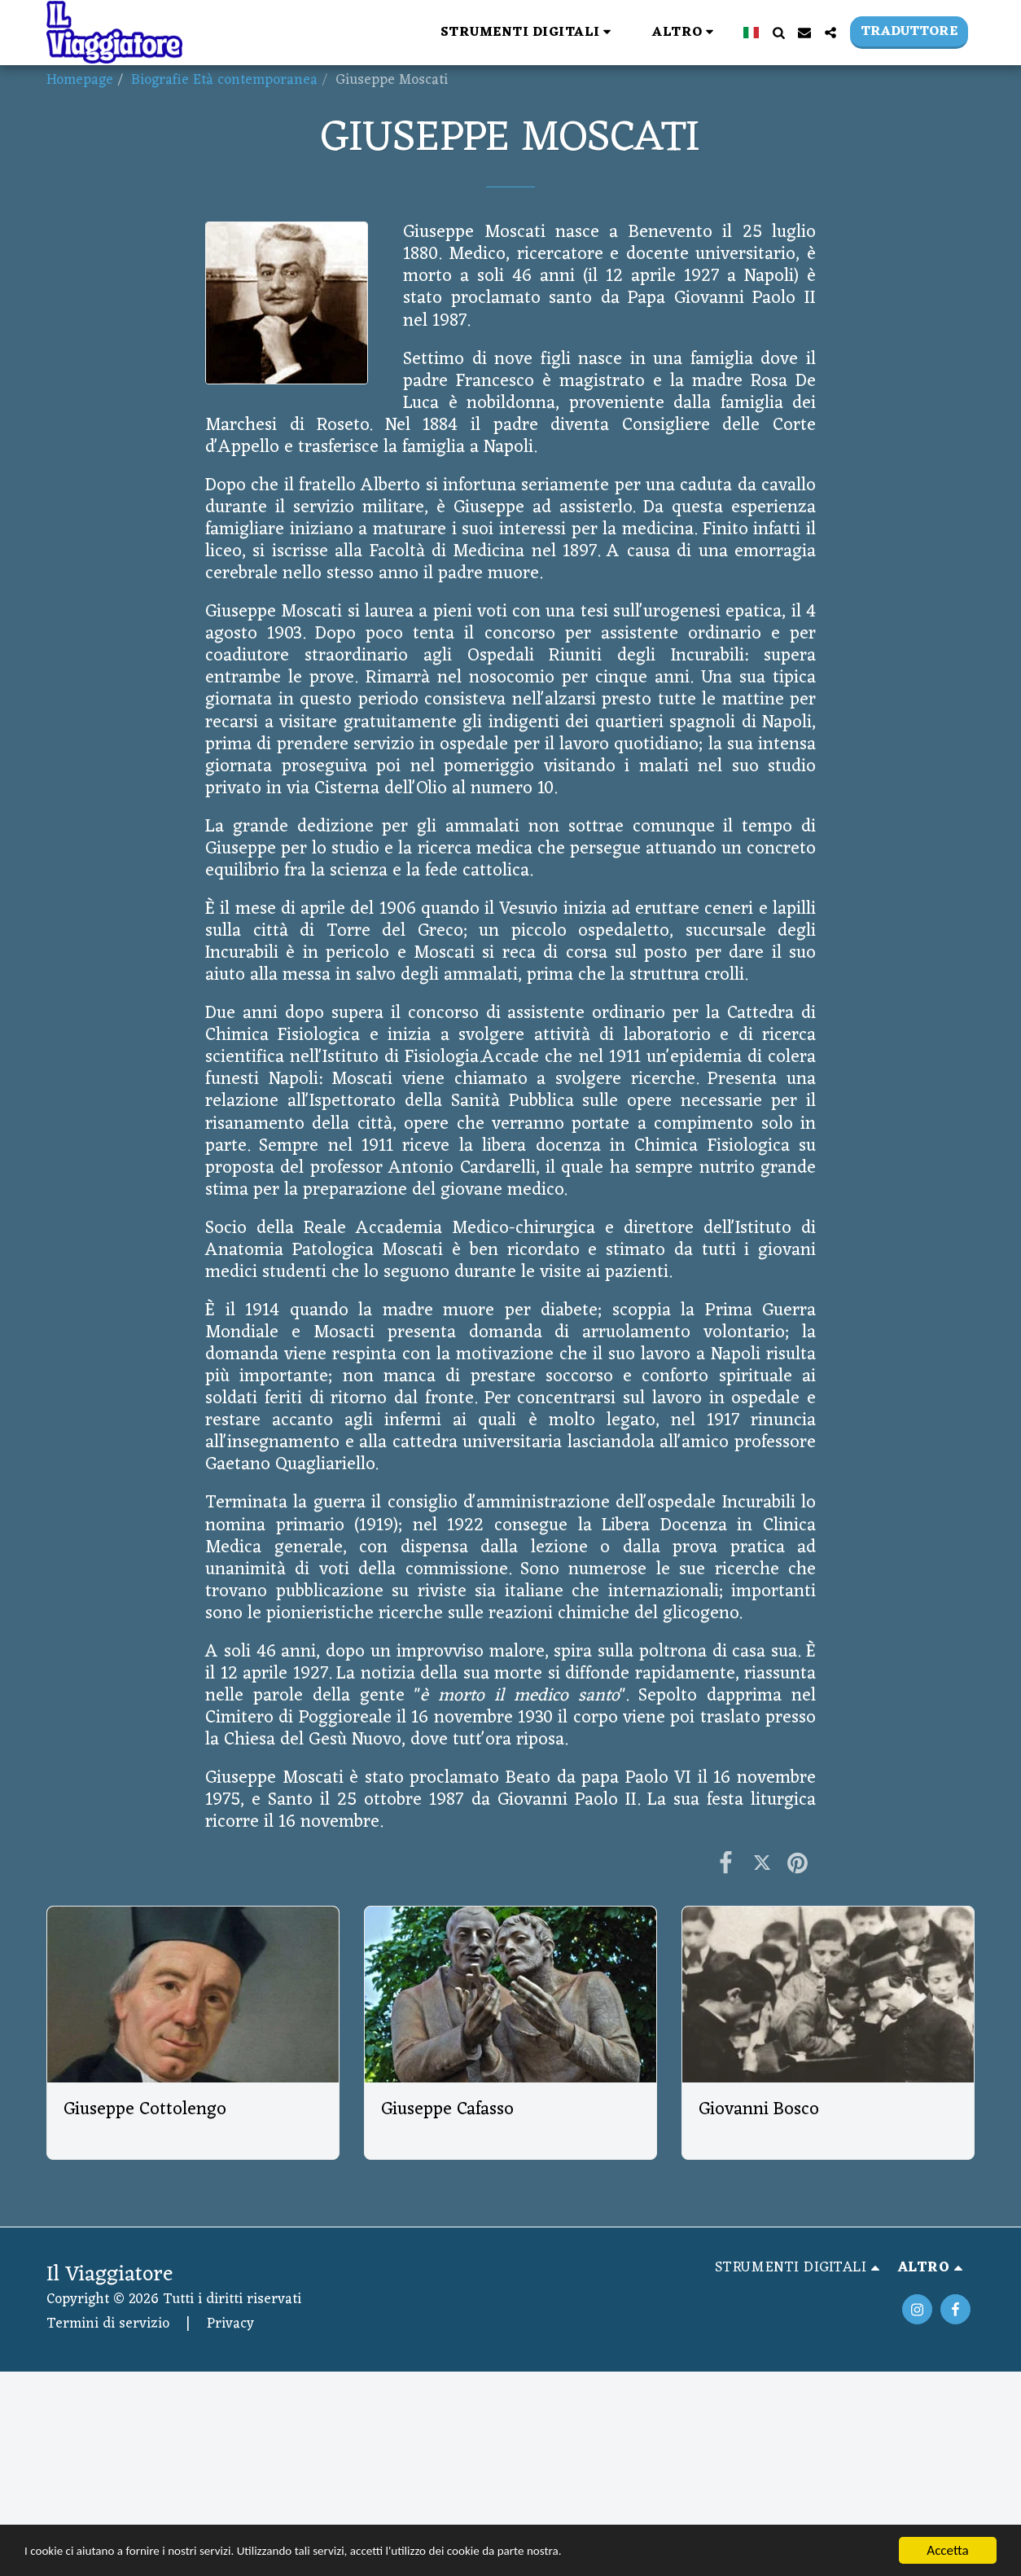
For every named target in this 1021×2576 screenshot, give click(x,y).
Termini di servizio (107, 2324)
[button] (319, 32)
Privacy (230, 2324)
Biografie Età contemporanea (224, 80)
